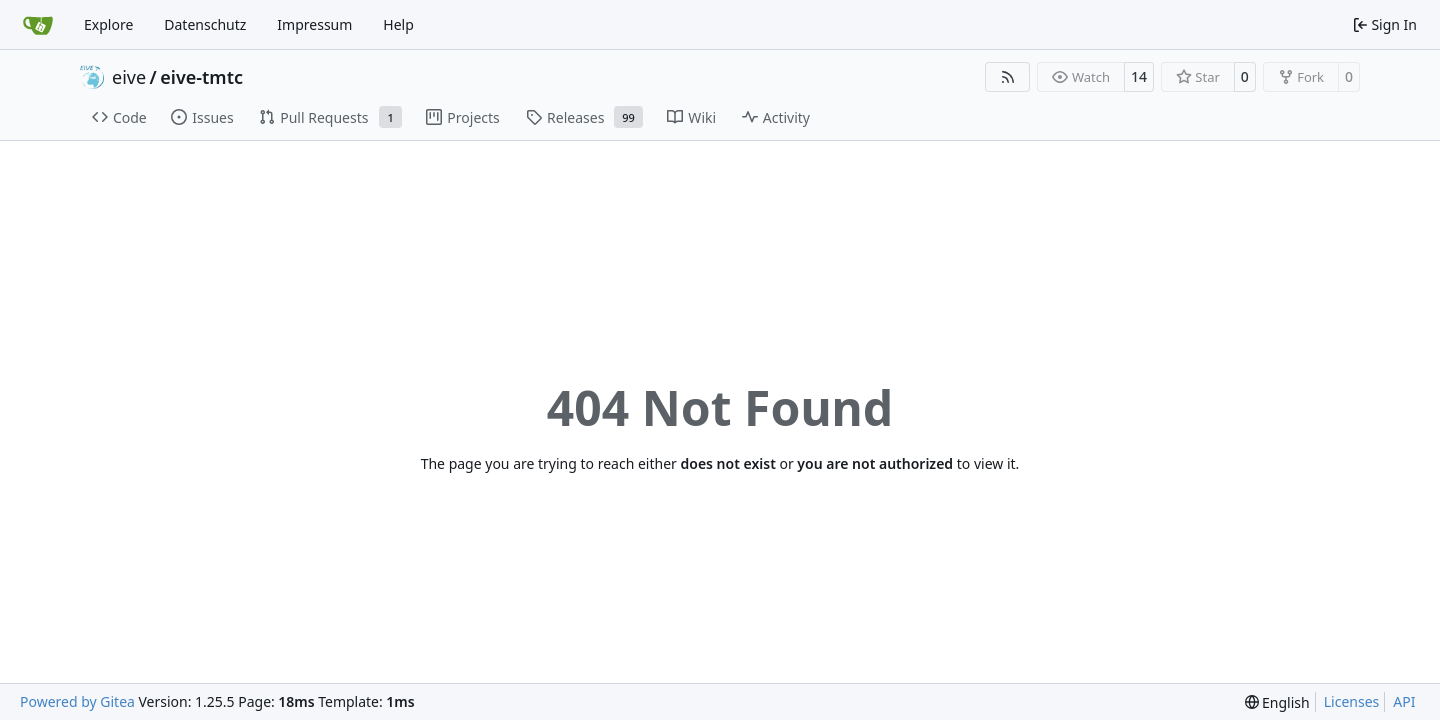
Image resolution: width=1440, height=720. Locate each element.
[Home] (38, 25)
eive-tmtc (201, 77)
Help (398, 24)
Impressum (314, 24)
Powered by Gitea (77, 701)
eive (129, 77)
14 (1139, 76)
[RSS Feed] (1008, 77)
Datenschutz (205, 24)
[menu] (1277, 702)
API (1404, 701)
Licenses (1352, 701)
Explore (108, 24)
